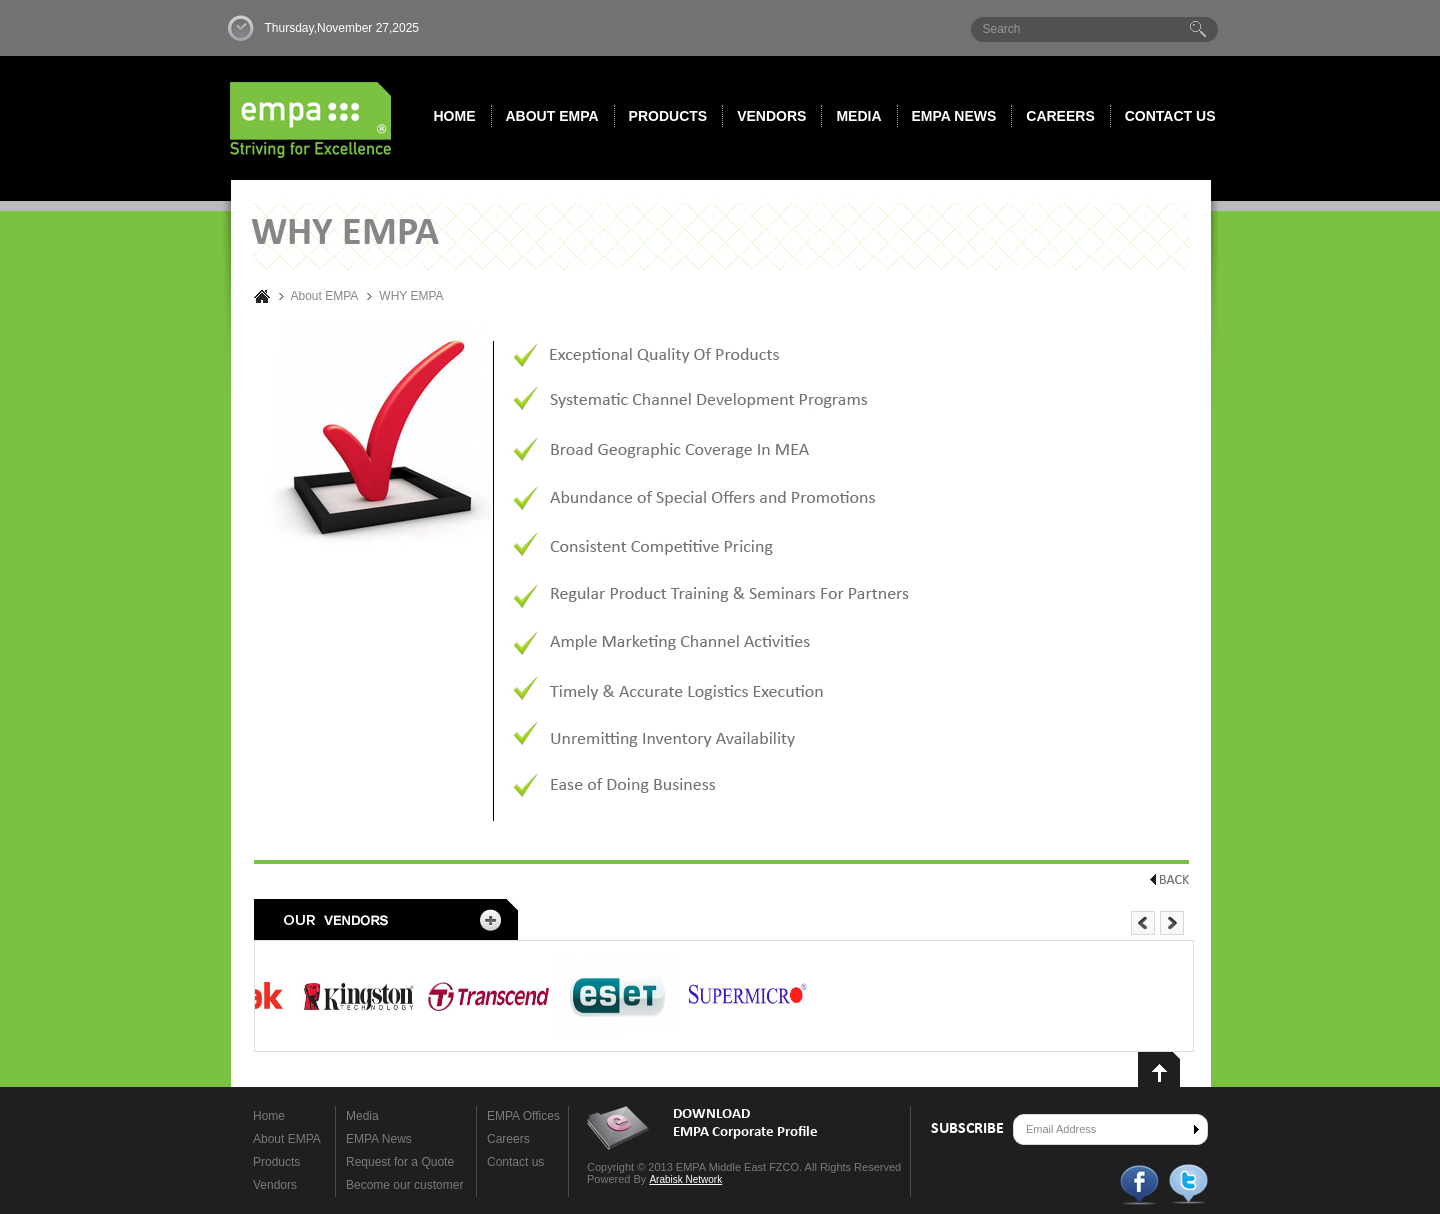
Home (455, 116)
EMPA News (379, 1139)
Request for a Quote (400, 1162)
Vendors (771, 116)
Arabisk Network (685, 1179)
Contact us (1170, 116)
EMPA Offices (523, 1116)
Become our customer (404, 1185)
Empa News (954, 116)
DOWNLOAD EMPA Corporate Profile (745, 1123)
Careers (1060, 116)
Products (668, 116)
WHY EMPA (411, 296)
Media (858, 116)
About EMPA (552, 116)
